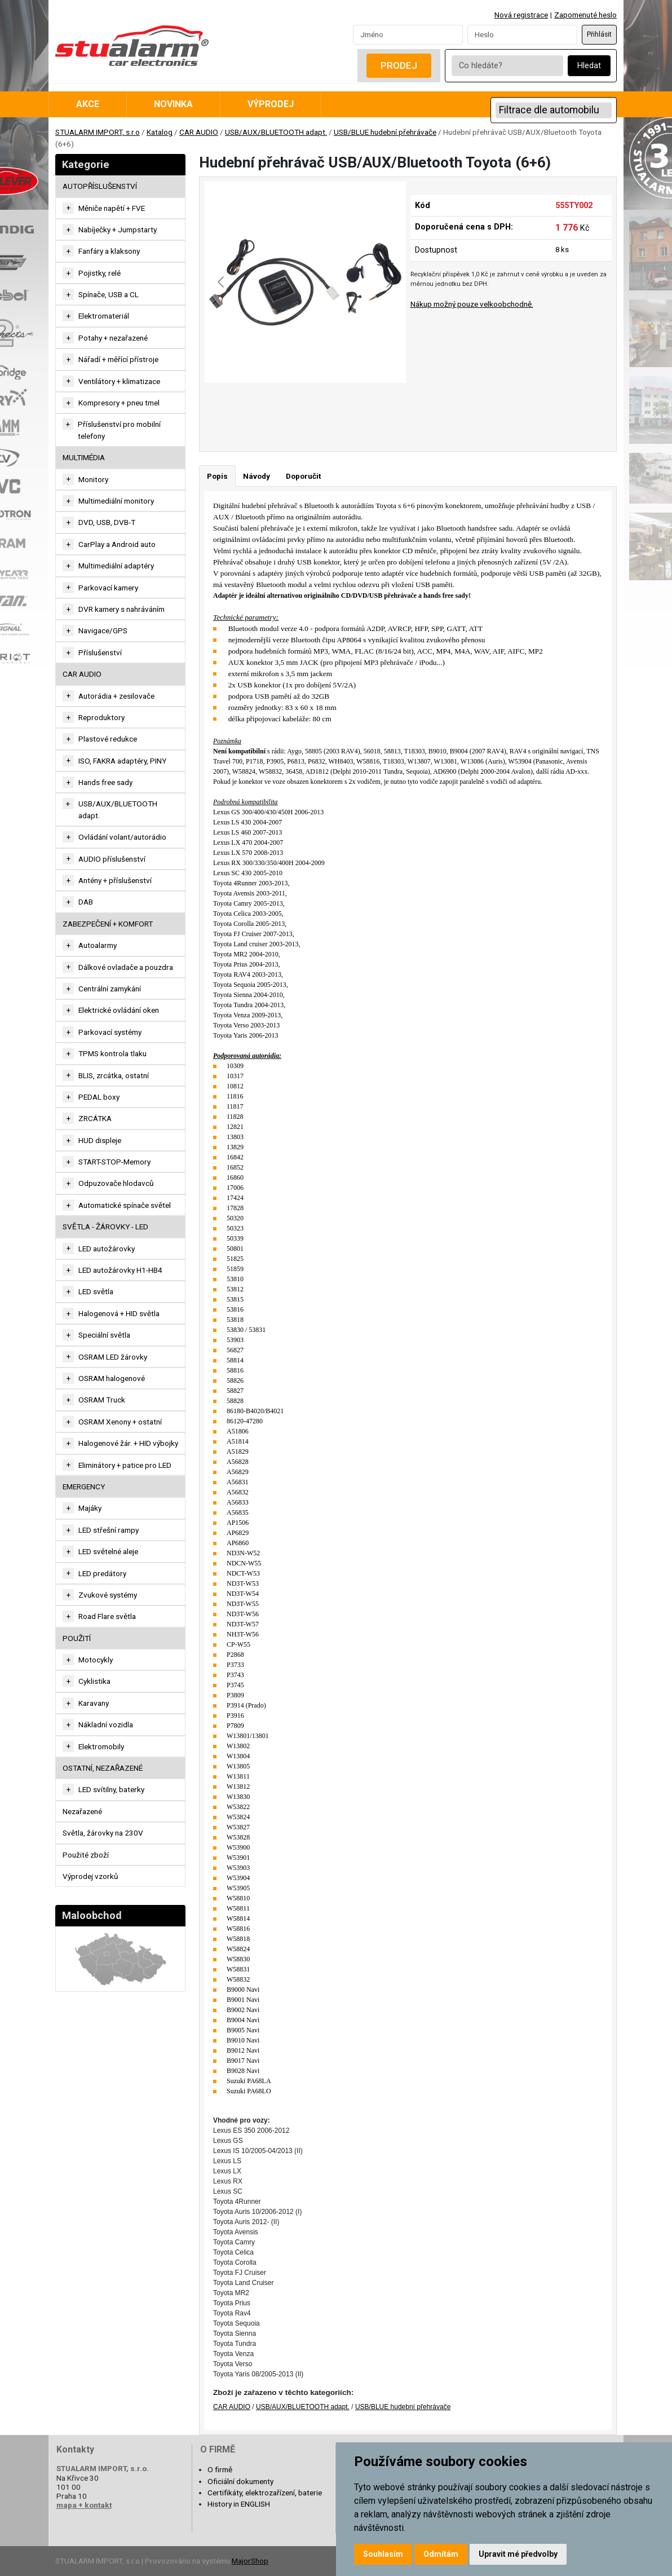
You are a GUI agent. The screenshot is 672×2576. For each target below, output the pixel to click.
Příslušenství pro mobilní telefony (119, 430)
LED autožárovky (106, 1248)
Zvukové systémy (107, 1594)
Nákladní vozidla (105, 1724)
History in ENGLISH (238, 2503)
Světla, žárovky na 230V (103, 1832)
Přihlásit (599, 34)
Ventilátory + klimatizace (119, 381)
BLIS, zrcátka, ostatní (113, 1075)
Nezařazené (82, 1811)
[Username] (408, 34)
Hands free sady (105, 782)
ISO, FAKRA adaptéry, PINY (122, 760)
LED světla (95, 1291)
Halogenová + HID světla (119, 1313)
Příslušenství (100, 652)
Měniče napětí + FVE (111, 208)
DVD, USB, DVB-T (106, 522)
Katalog (160, 131)
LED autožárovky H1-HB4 (120, 1269)
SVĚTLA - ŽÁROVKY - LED (105, 1226)
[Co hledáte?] (507, 65)
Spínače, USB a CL (108, 294)
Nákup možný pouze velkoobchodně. (471, 303)
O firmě (219, 2469)
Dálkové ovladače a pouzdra (125, 967)
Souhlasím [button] (383, 2554)
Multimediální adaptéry (116, 565)
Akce (87, 104)
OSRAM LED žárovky (112, 1356)
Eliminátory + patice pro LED (124, 1465)
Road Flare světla (107, 1616)
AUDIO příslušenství (111, 858)
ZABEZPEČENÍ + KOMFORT (108, 923)
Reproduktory (101, 717)
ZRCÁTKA (95, 1118)
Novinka (173, 104)
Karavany (93, 1703)
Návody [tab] (256, 475)
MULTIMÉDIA (84, 457)
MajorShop (250, 2560)
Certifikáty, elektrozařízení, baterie (264, 2492)
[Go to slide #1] (276, 407)
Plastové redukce (107, 738)
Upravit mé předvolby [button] (518, 2554)
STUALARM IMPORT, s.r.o (97, 131)
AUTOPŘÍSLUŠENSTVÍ (100, 186)
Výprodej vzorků (90, 1876)
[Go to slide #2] (334, 407)
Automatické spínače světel (124, 1205)
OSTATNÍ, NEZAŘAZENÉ (103, 1767)
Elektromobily (101, 1746)
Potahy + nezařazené (113, 337)
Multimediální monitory (116, 500)
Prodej (399, 65)
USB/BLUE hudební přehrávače (385, 131)
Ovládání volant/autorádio (122, 836)
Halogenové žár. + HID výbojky (128, 1443)
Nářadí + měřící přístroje (118, 359)
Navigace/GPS (102, 630)
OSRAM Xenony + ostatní (120, 1421)
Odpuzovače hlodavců (116, 1183)
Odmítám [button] (440, 2554)
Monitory (93, 479)
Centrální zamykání (109, 988)
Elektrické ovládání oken (118, 1009)
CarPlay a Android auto (117, 544)
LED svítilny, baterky (111, 1789)
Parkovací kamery (108, 587)
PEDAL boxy (99, 1096)
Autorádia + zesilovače (116, 695)
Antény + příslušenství (115, 880)
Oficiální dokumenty (240, 2481)
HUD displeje (99, 1140)
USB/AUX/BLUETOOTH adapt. (276, 131)
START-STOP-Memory (114, 1161)
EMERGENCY (84, 1486)
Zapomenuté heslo (585, 14)
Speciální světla (104, 1334)
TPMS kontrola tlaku (112, 1053)
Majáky (89, 1507)
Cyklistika (94, 1681)
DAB (85, 901)
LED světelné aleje (108, 1551)
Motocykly (95, 1659)
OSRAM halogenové (111, 1378)
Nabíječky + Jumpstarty (117, 229)
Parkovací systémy (110, 1031)
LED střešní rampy (108, 1529)
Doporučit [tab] (303, 475)
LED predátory (102, 1573)
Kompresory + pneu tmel (119, 402)
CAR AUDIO (198, 131)
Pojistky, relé (99, 272)
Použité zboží (86, 1854)
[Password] (522, 34)
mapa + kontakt (84, 2504)
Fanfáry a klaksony (109, 250)
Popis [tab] (217, 475)
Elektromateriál (103, 315)
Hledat (589, 65)
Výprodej (270, 104)
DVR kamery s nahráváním (121, 609)
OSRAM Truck (101, 1399)
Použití (77, 1638)
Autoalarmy (97, 945)
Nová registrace (521, 14)
